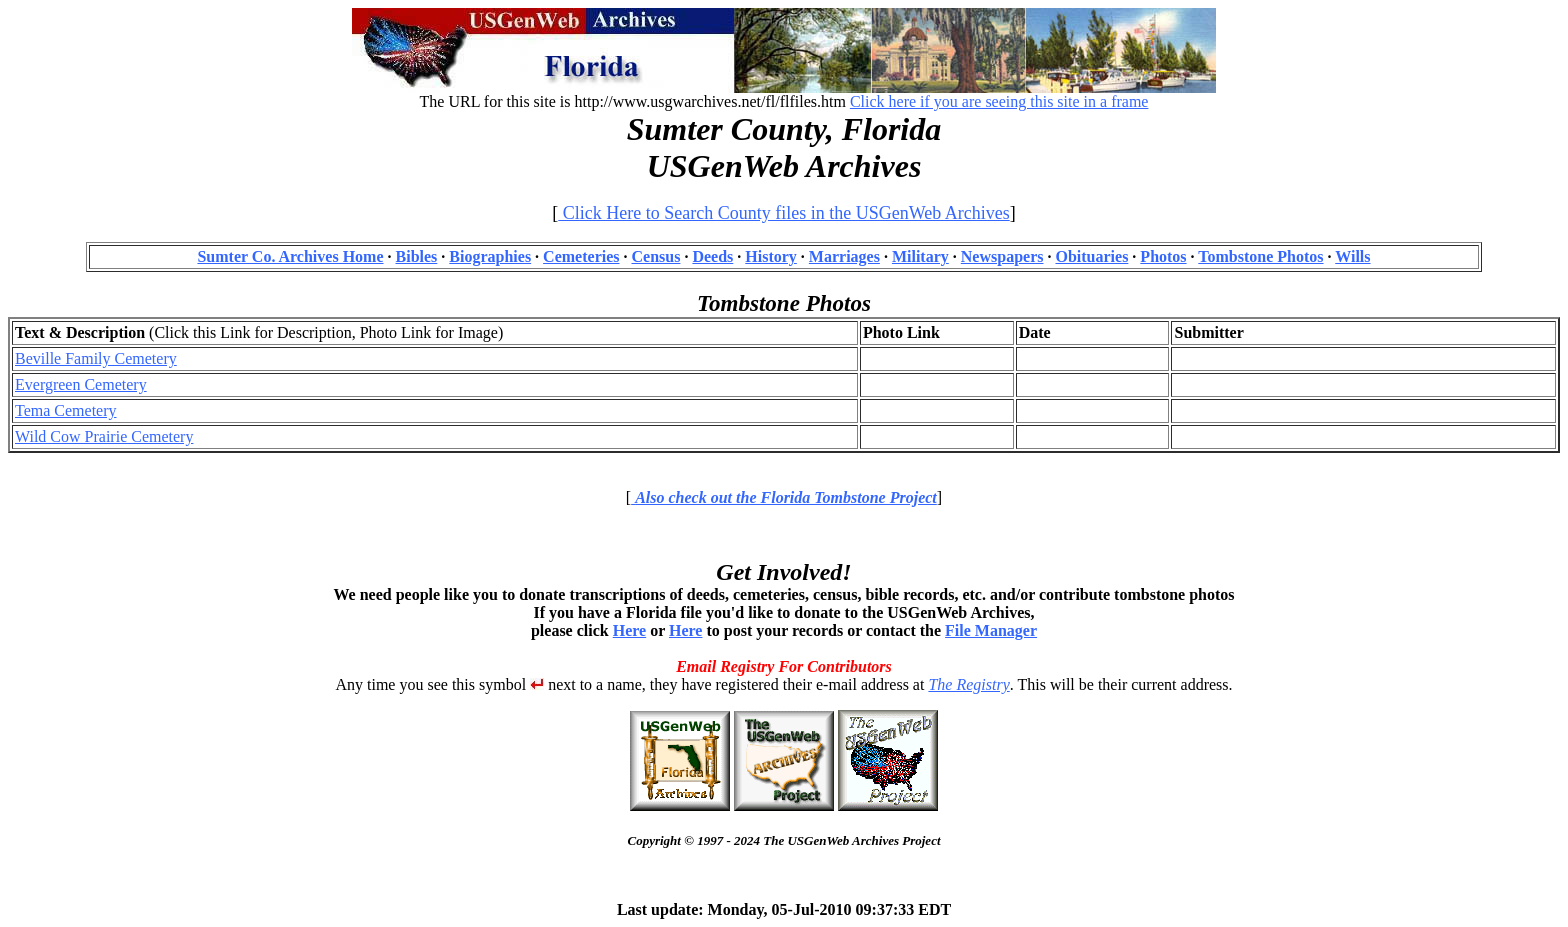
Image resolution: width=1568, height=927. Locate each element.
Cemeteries (581, 256)
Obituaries (1091, 256)
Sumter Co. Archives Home (290, 256)
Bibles (417, 256)
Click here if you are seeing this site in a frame (999, 101)
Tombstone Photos (1260, 256)
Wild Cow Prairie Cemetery (104, 436)
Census (656, 256)
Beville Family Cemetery (96, 358)
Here (629, 630)
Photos (1163, 256)
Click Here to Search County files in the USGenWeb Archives (783, 213)
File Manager (991, 630)
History (771, 256)
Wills (1352, 256)
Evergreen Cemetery (81, 384)
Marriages (844, 256)
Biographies (490, 256)
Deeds (712, 256)
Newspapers (1002, 256)
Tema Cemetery (66, 410)
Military (920, 256)
